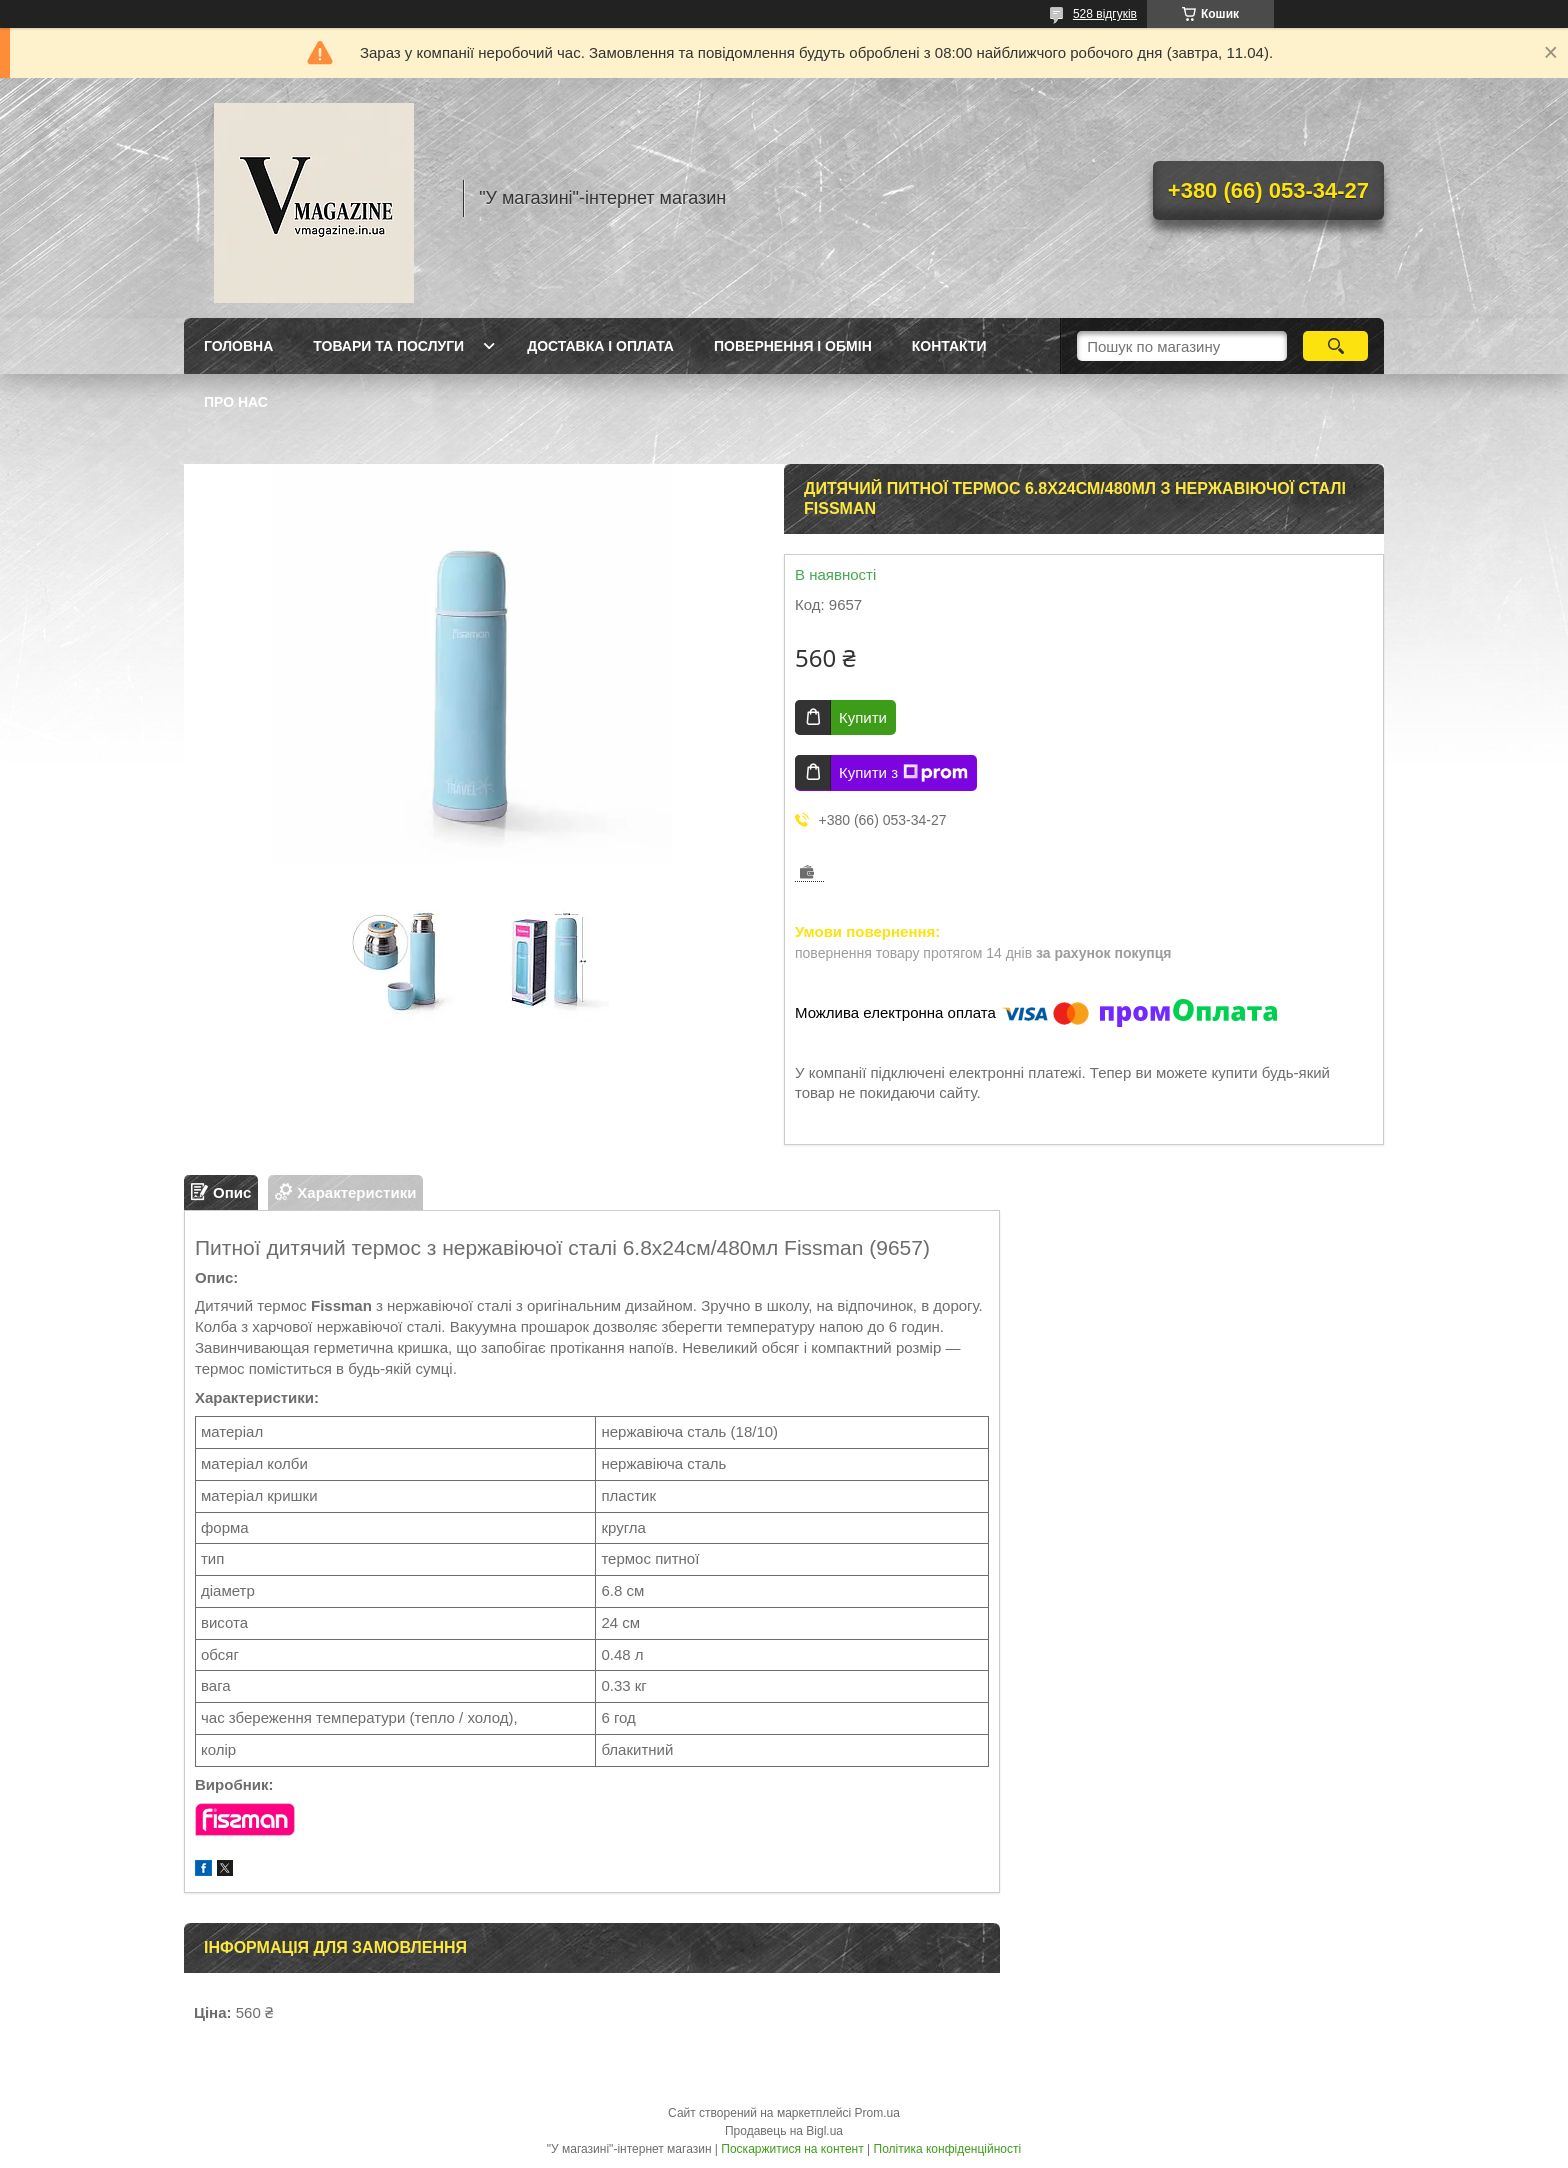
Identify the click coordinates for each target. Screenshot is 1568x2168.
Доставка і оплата (600, 346)
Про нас (236, 402)
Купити (863, 717)
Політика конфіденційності (948, 2149)
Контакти (949, 346)
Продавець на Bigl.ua (784, 2131)
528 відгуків (1105, 14)
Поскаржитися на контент (792, 2149)
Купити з (903, 773)
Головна (238, 346)
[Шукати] (1335, 346)
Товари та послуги (388, 346)
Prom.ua (877, 2113)
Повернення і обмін (793, 346)
